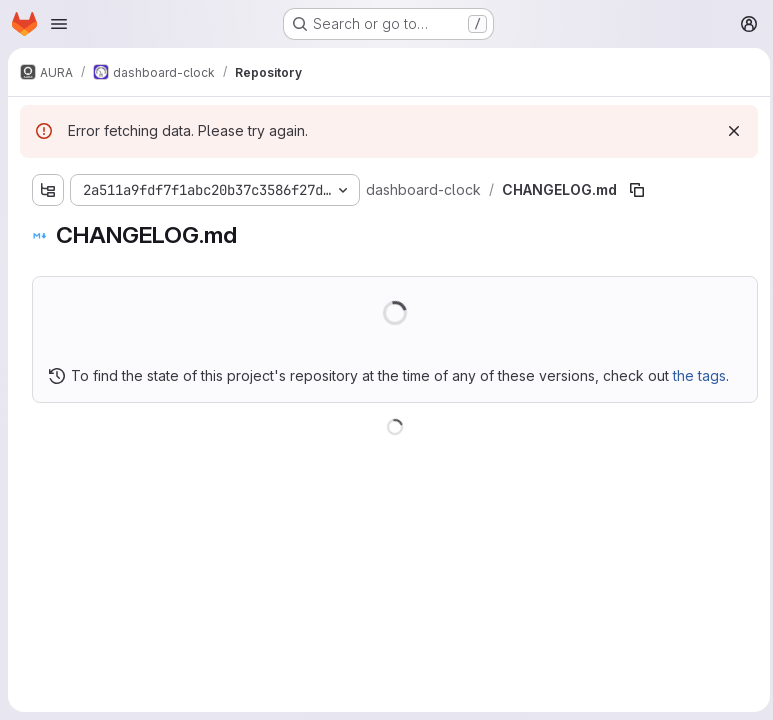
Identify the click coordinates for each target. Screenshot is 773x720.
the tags (699, 375)
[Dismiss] (729, 131)
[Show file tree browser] (48, 190)
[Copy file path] (635, 190)
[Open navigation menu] (59, 24)
